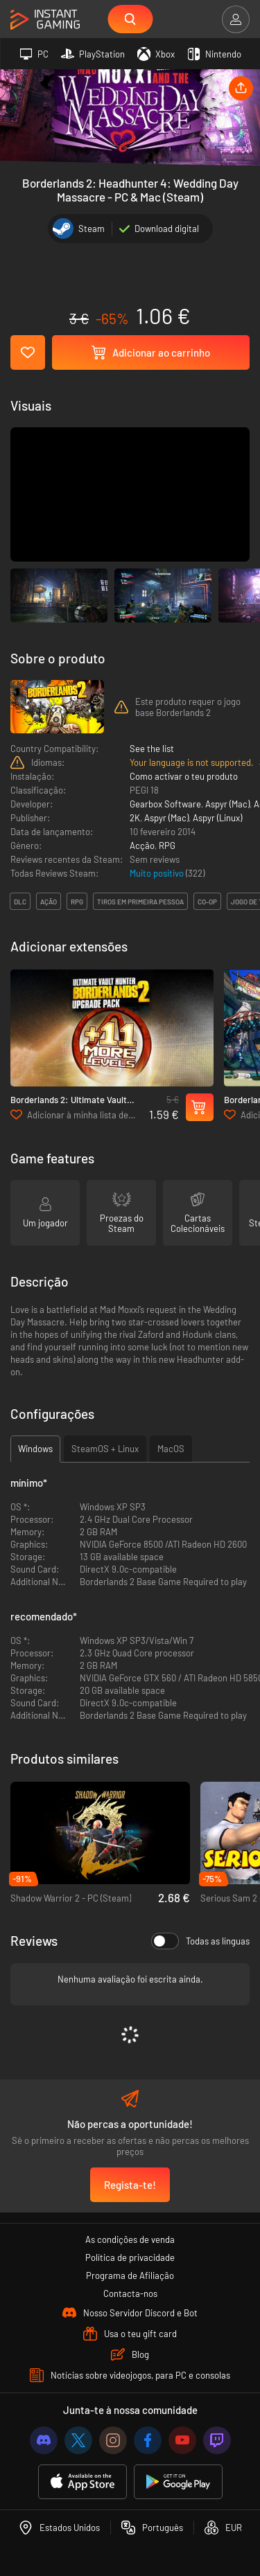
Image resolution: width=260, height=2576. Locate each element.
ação (48, 901)
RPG (167, 845)
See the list (152, 748)
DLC (20, 901)
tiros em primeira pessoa (140, 901)
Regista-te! (130, 2185)
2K (135, 817)
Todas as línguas (200, 1941)
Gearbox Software (165, 804)
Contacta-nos (130, 2293)
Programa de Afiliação (130, 2275)
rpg (77, 901)
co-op (207, 901)
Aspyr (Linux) (217, 817)
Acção (142, 845)
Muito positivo (158, 873)
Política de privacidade (130, 2257)
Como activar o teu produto (184, 776)
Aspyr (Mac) (227, 804)
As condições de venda (130, 2239)
